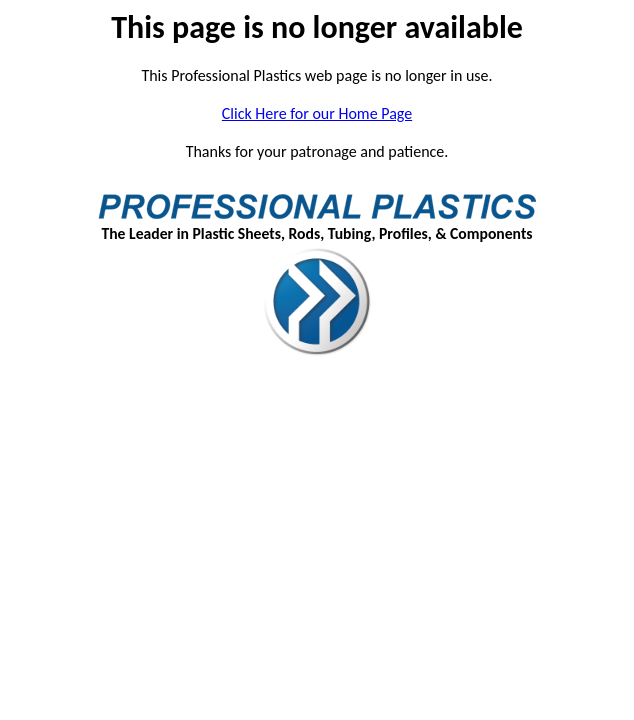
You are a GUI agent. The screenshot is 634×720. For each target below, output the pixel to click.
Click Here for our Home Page (317, 113)
